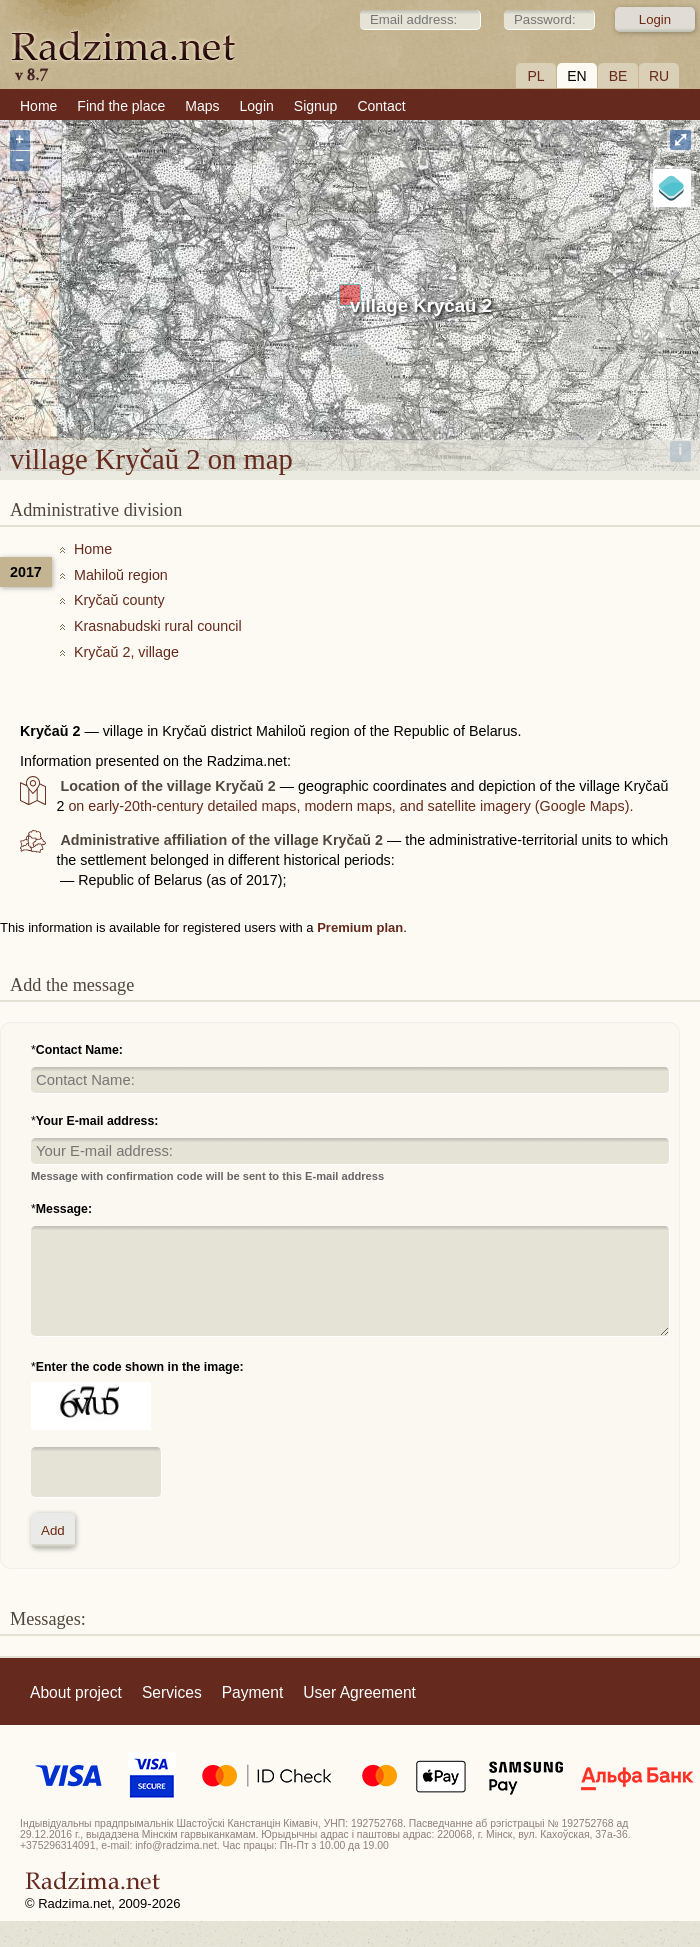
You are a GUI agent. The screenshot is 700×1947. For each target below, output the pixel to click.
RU (659, 76)
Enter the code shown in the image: (140, 1367)
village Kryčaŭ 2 (421, 305)
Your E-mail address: (97, 1121)
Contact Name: (79, 1050)
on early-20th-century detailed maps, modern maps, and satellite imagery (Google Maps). (350, 806)
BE (618, 76)
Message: (64, 1209)
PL (535, 76)
